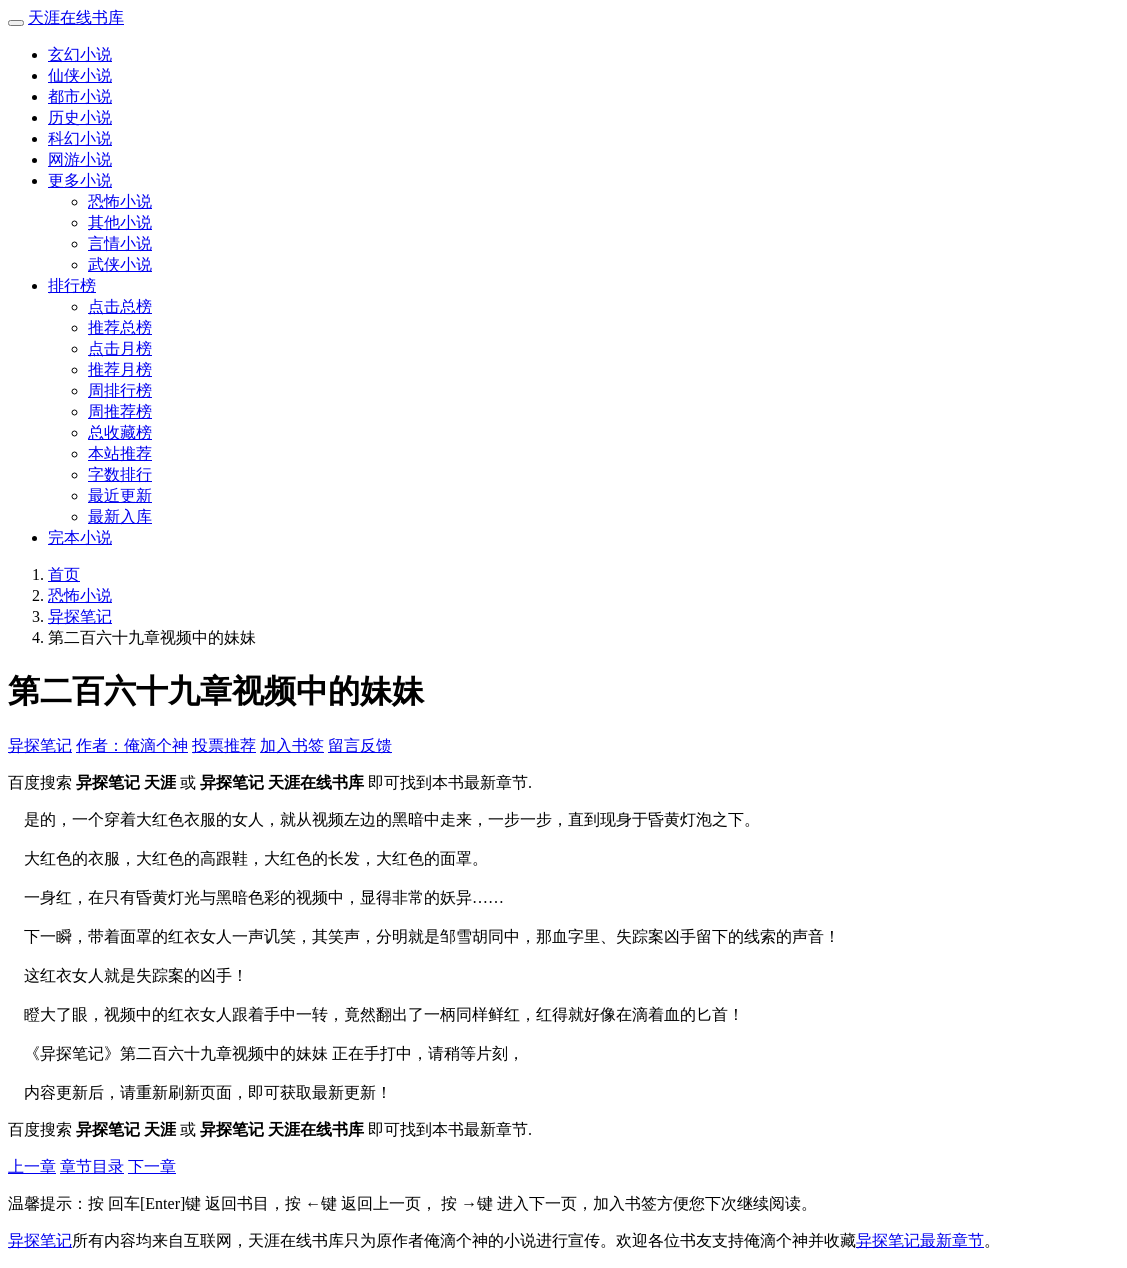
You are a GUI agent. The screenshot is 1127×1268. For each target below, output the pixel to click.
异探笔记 (80, 616)
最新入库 (120, 516)
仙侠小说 (80, 75)
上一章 (32, 1166)
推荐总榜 (120, 327)
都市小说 (80, 96)
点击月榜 (120, 348)
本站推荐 (120, 453)
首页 (64, 574)
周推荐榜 (120, 411)
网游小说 (80, 159)
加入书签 (292, 745)
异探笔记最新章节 (920, 1240)
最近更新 (120, 495)
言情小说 (120, 243)
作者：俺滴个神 (132, 745)
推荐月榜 (120, 369)
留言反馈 (360, 745)
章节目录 (92, 1166)
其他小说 (120, 222)
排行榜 (72, 285)
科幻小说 (80, 138)
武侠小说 (120, 264)
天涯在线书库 (76, 17)
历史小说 (80, 117)
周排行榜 (120, 390)
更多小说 (80, 180)
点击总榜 (120, 306)
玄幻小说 (80, 54)
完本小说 (80, 537)
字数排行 (120, 474)
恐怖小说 (120, 201)
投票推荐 (224, 745)
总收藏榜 (120, 432)
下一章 (152, 1166)
